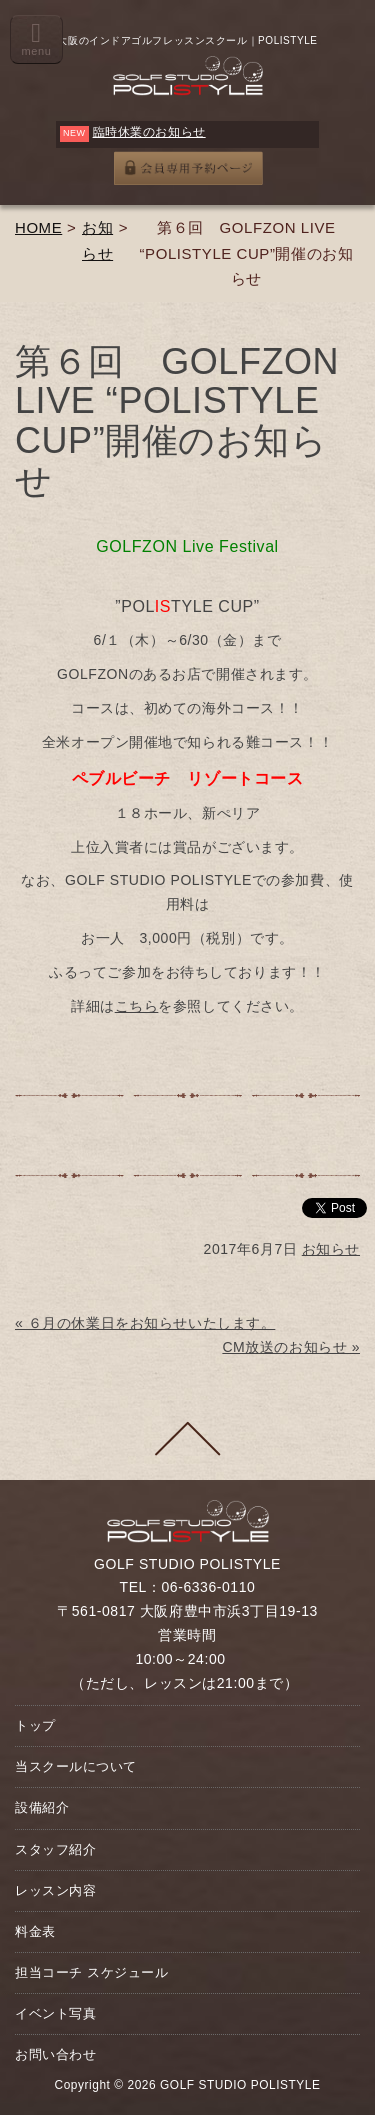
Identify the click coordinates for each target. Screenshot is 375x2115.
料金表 (35, 1931)
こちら (137, 1006)
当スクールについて (76, 1766)
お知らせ (331, 1249)
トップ (35, 1725)
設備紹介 (42, 1807)
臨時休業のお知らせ (149, 132)
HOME (38, 227)
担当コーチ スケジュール (91, 1972)
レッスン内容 (55, 1890)
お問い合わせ (55, 2054)
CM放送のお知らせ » (291, 1347)
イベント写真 (55, 2013)
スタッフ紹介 (55, 1849)
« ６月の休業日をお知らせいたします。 (145, 1323)
